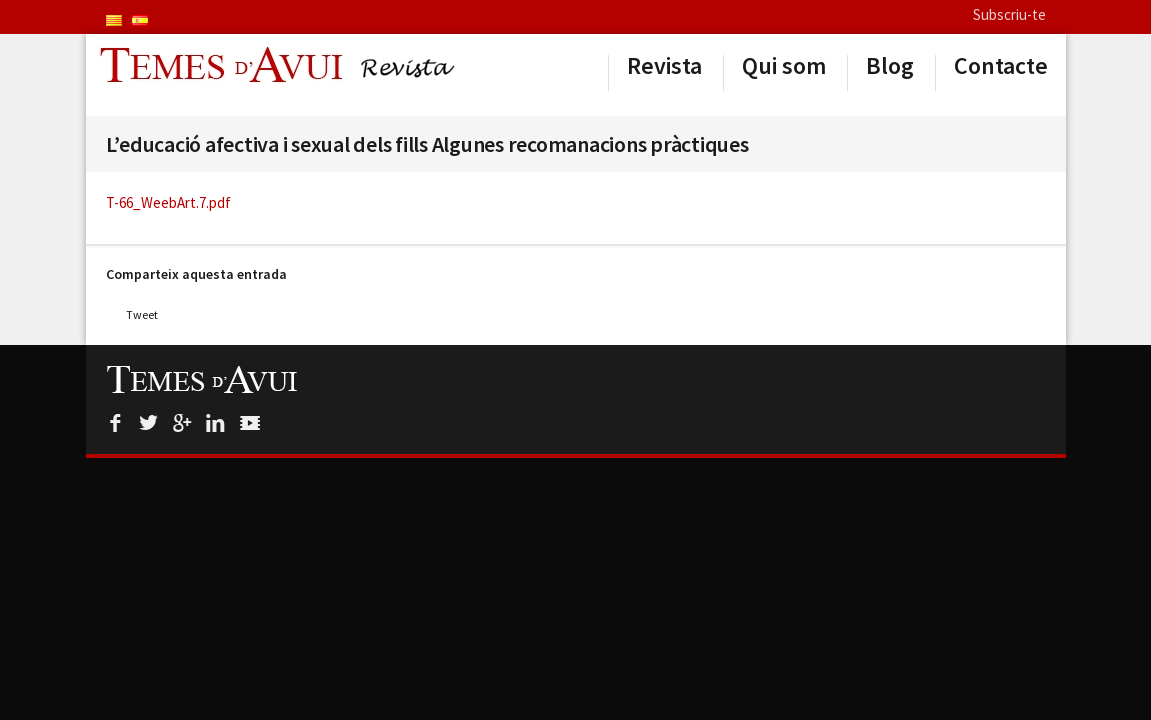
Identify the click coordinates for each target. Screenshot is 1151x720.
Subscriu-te (1009, 14)
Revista (664, 66)
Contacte (1001, 66)
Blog (890, 66)
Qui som (784, 66)
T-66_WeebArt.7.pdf (168, 202)
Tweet (142, 314)
